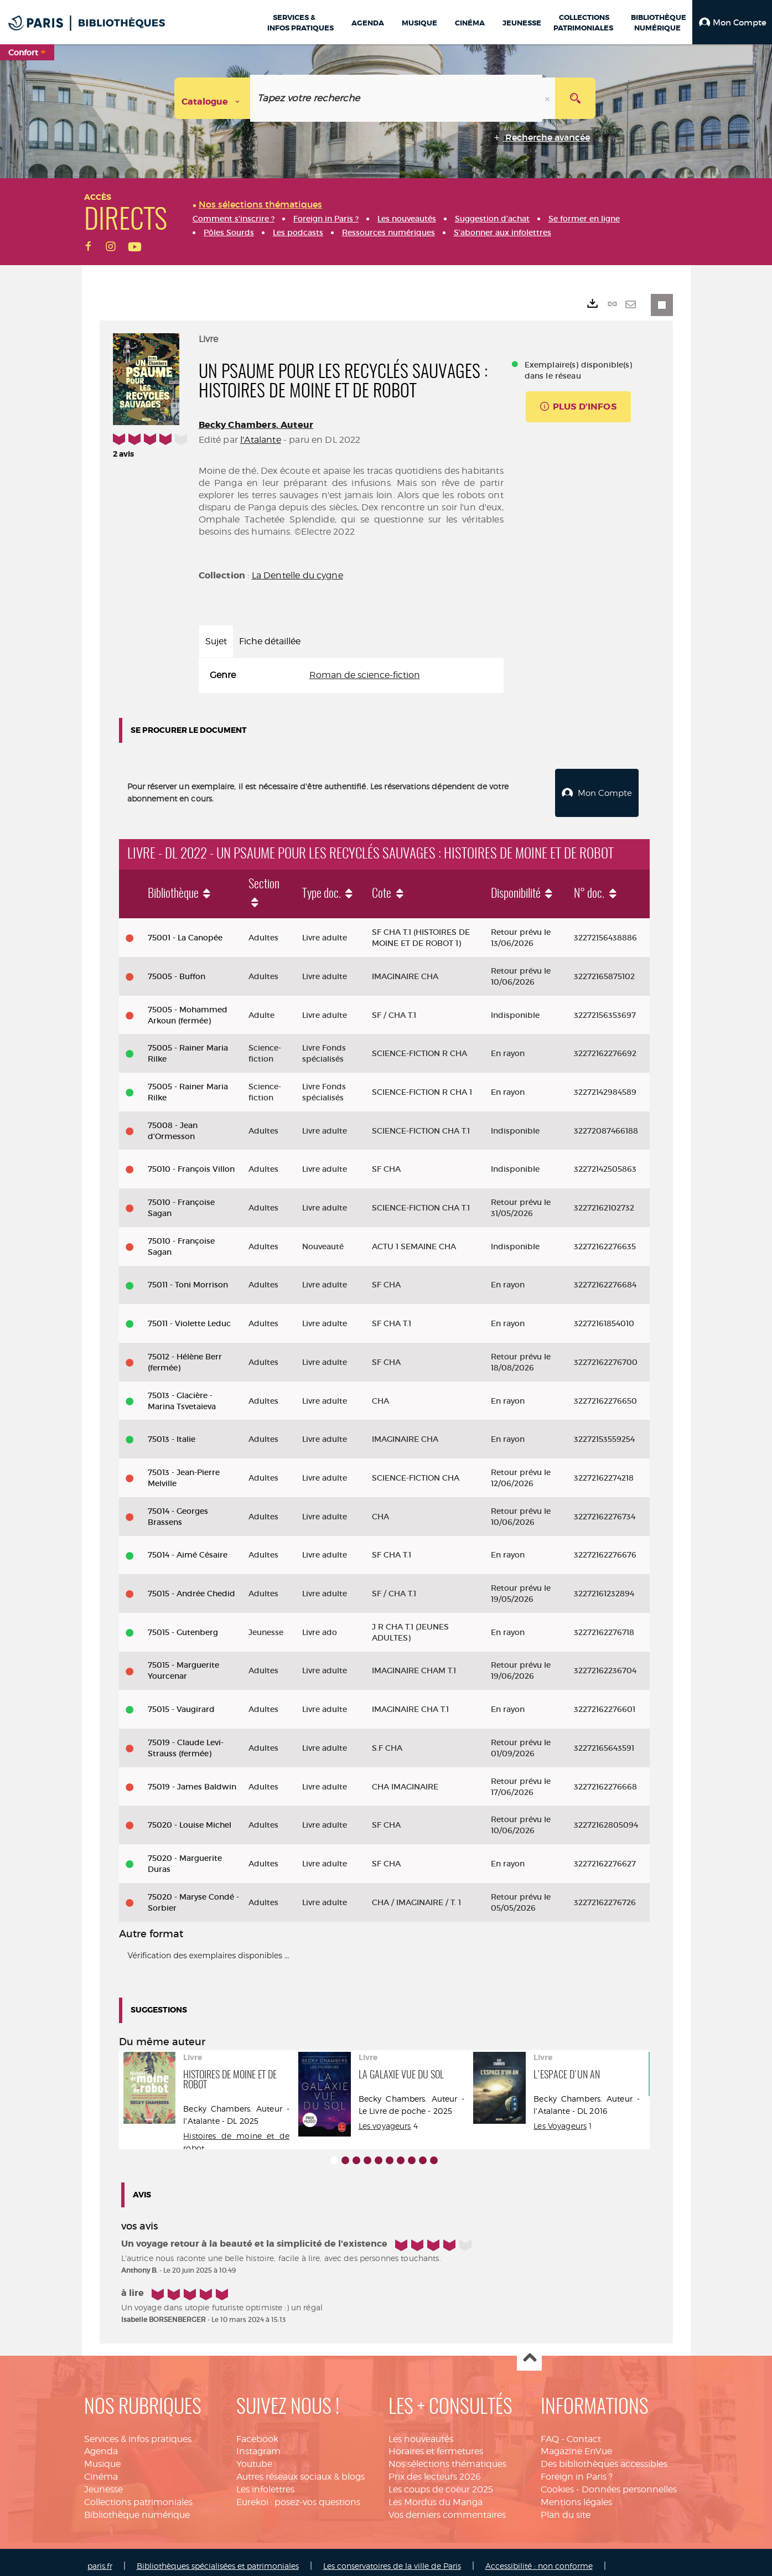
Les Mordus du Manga (435, 2494)
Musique (102, 2456)
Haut (529, 2350)
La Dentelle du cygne (297, 575)
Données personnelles (629, 2481)
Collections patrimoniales (138, 2494)
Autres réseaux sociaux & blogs (300, 2469)
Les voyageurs (385, 2118)
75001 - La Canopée (185, 930)
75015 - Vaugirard (181, 1701)
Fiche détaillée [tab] (269, 641)
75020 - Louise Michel (189, 1817)
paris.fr (99, 2558)
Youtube (254, 2456)
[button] (732, 22)
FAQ (550, 2430)
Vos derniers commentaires (447, 2507)
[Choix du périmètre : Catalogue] (212, 98)
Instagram (258, 2443)
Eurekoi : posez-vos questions (298, 2494)
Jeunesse (103, 2481)
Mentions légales (576, 2494)
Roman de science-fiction (364, 675)
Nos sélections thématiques (447, 2456)
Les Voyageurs (560, 2118)
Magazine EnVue (576, 2443)
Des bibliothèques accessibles (604, 2456)
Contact (584, 2430)
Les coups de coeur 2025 (440, 2481)
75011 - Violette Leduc (189, 1316)
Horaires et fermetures (435, 2443)
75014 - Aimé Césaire (187, 1547)
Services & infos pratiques (137, 2430)
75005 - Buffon (176, 969)
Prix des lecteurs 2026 (434, 2469)
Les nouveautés (420, 2430)
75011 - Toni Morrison (188, 1277)
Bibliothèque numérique (137, 2507)
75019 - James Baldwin (192, 1779)
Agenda (101, 2443)
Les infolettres (265, 2481)
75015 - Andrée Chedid (191, 1586)
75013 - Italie (171, 1431)
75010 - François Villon (191, 1161)
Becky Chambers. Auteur (256, 425)
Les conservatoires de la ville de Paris (392, 2558)
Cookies (557, 2481)
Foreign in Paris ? (577, 2469)
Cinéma (101, 2469)
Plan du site (565, 2507)
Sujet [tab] (216, 641)
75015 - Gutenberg (183, 1625)
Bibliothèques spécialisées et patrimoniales (218, 2558)
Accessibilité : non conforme (539, 2558)
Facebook (257, 2430)
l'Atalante (260, 439)
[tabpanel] (351, 675)
